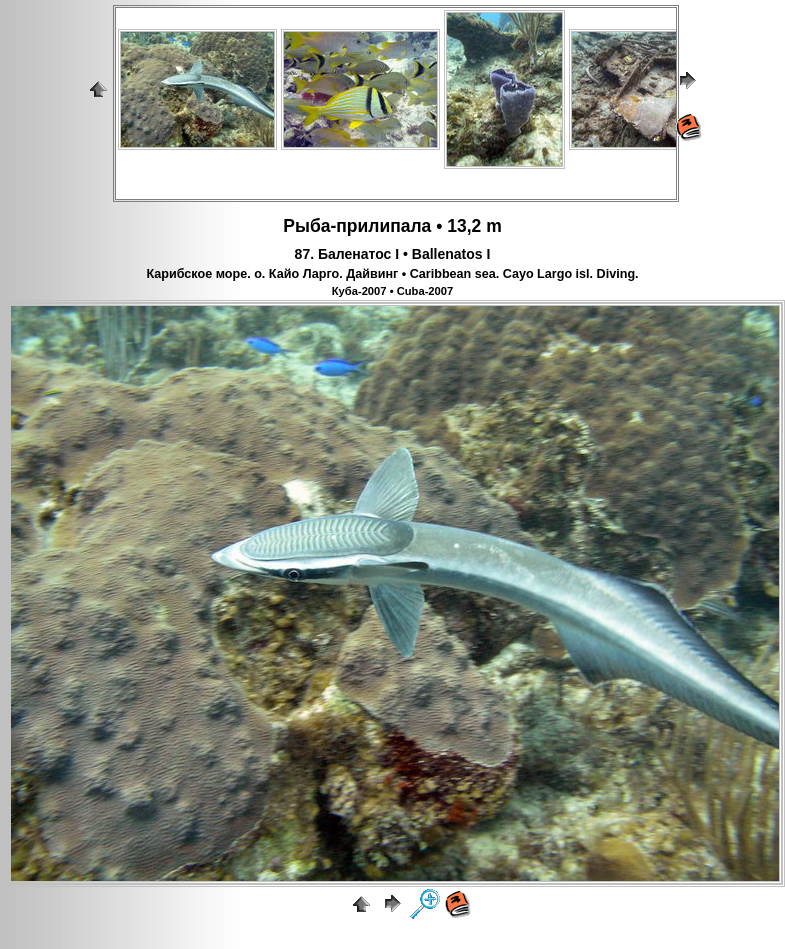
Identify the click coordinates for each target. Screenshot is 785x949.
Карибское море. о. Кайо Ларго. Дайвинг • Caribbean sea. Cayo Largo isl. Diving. (392, 274)
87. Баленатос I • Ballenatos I (393, 254)
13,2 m (474, 226)
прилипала (383, 226)
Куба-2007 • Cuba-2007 (393, 291)
